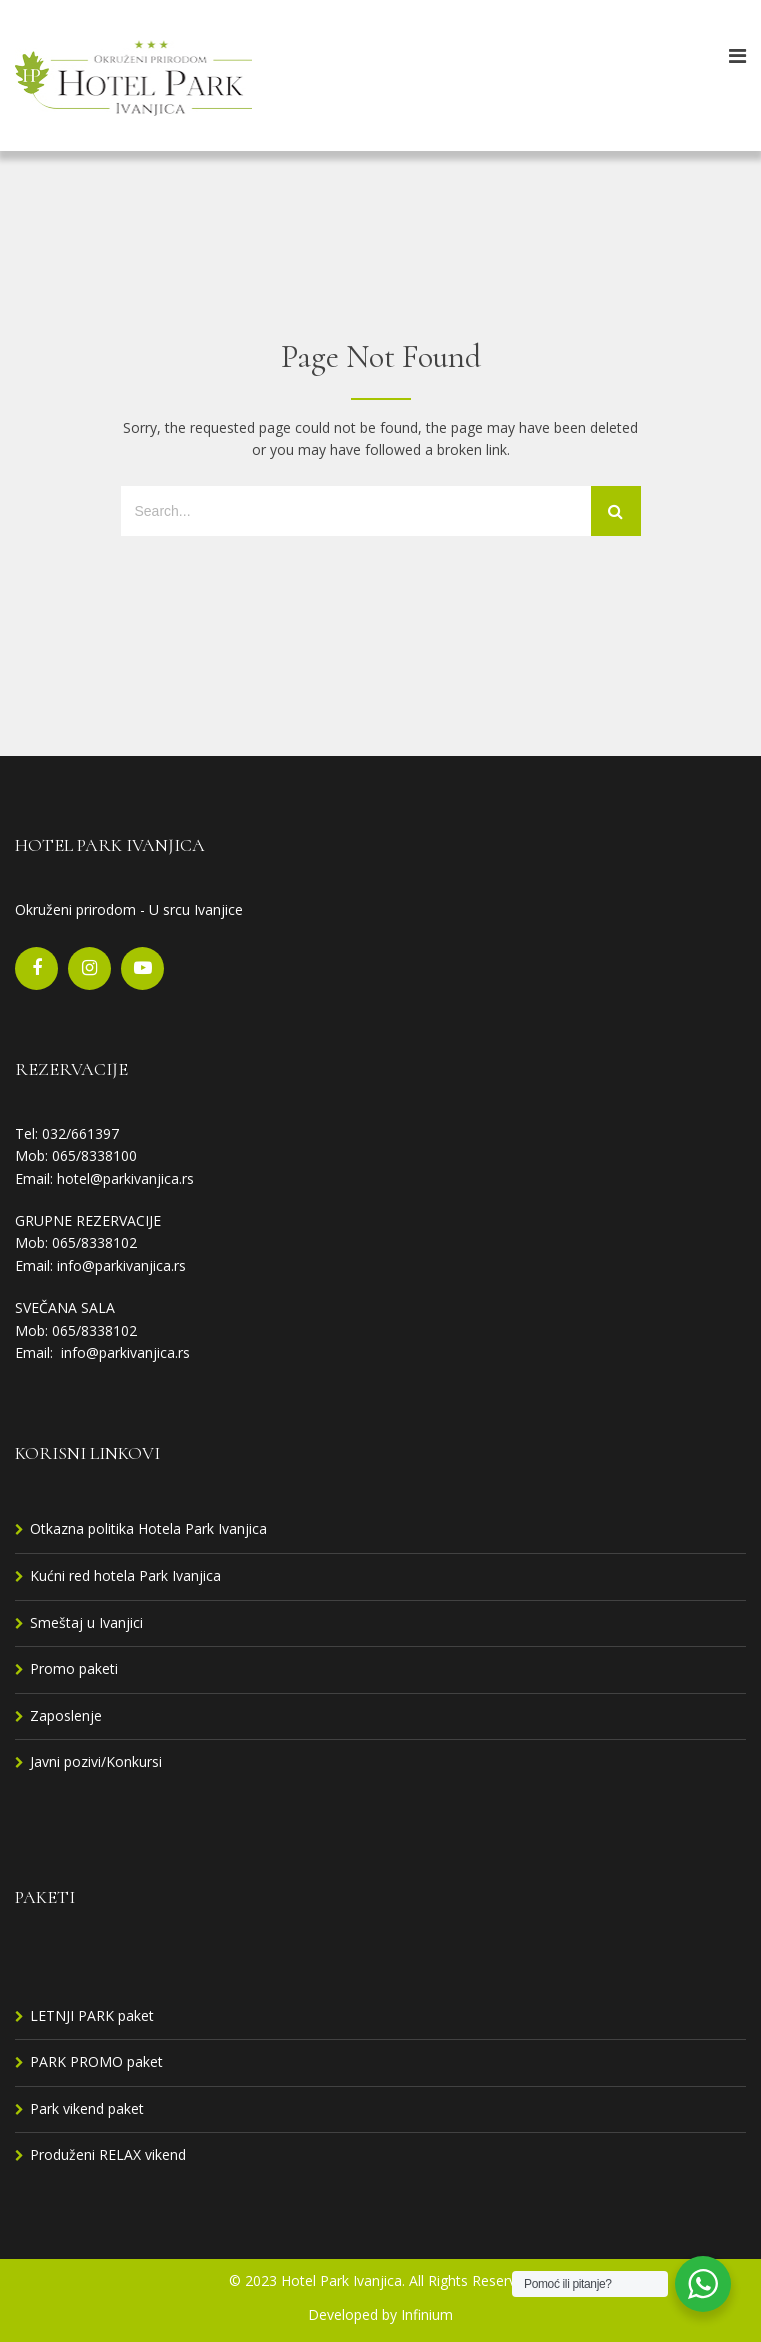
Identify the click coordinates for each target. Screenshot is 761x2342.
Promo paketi (74, 1668)
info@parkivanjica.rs (121, 1265)
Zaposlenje (66, 1715)
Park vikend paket (87, 2108)
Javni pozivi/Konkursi (96, 1761)
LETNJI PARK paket (92, 2015)
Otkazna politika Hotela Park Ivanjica (148, 1528)
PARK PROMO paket (96, 2061)
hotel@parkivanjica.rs (125, 1178)
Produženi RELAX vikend (108, 2154)
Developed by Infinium (380, 2314)
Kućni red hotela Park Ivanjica (125, 1575)
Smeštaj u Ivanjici (86, 1622)
